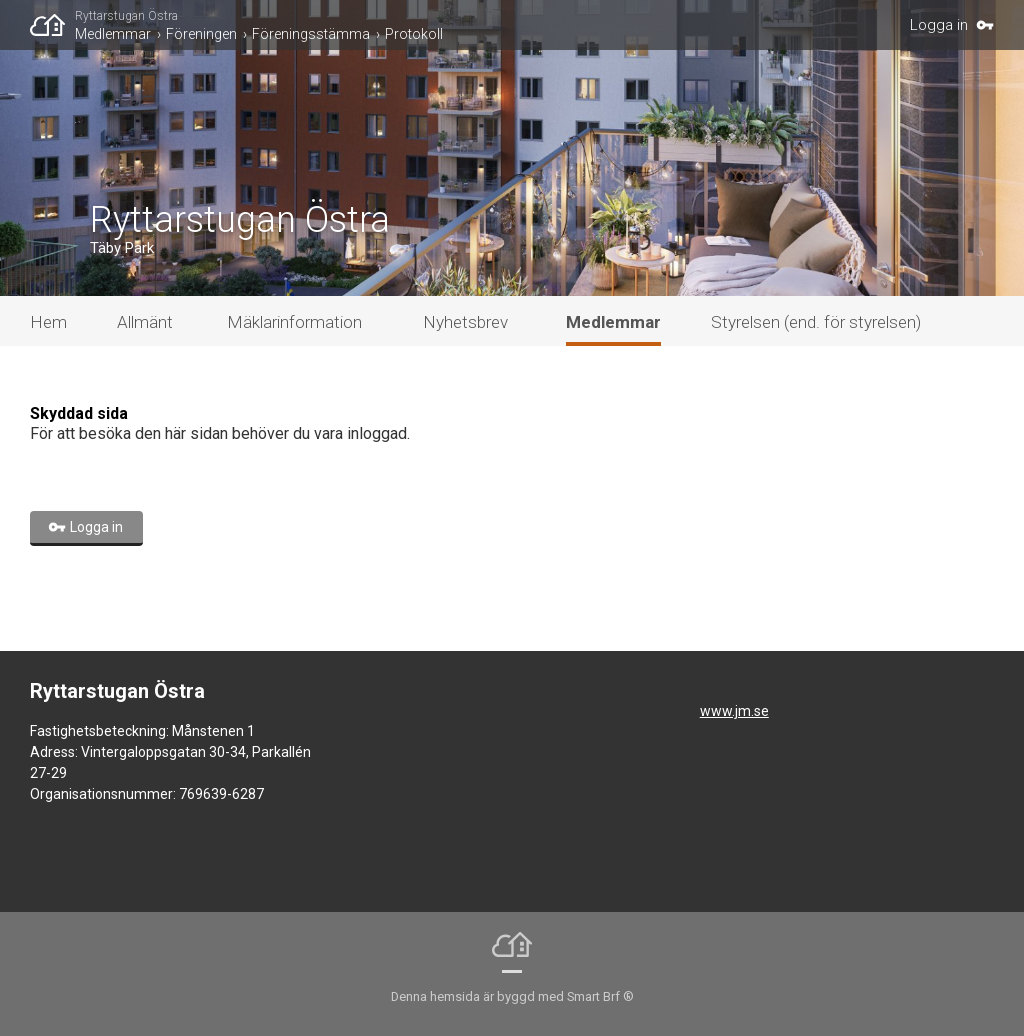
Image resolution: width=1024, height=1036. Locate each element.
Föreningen (201, 34)
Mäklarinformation (294, 322)
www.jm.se (734, 711)
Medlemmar (113, 34)
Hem (48, 322)
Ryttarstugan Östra (126, 16)
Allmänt (145, 322)
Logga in (939, 25)
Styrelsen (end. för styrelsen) (816, 322)
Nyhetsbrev (465, 322)
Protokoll (414, 34)
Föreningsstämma (311, 34)
